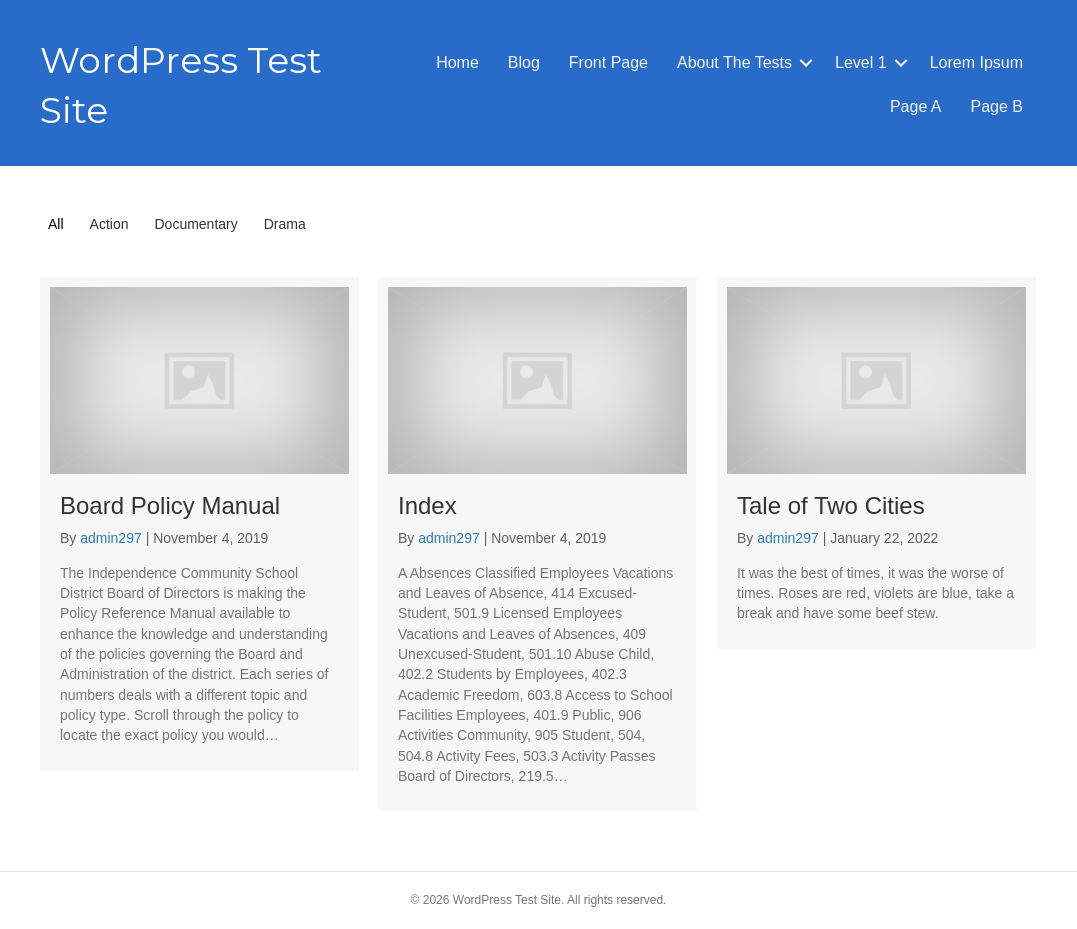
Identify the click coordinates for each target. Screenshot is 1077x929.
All (56, 224)
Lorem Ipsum (976, 62)
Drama (285, 224)
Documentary (195, 224)
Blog (524, 62)
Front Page (608, 62)
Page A (916, 106)
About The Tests (734, 62)
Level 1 (861, 62)
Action (109, 224)
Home (457, 62)
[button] (806, 63)
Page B (997, 106)
